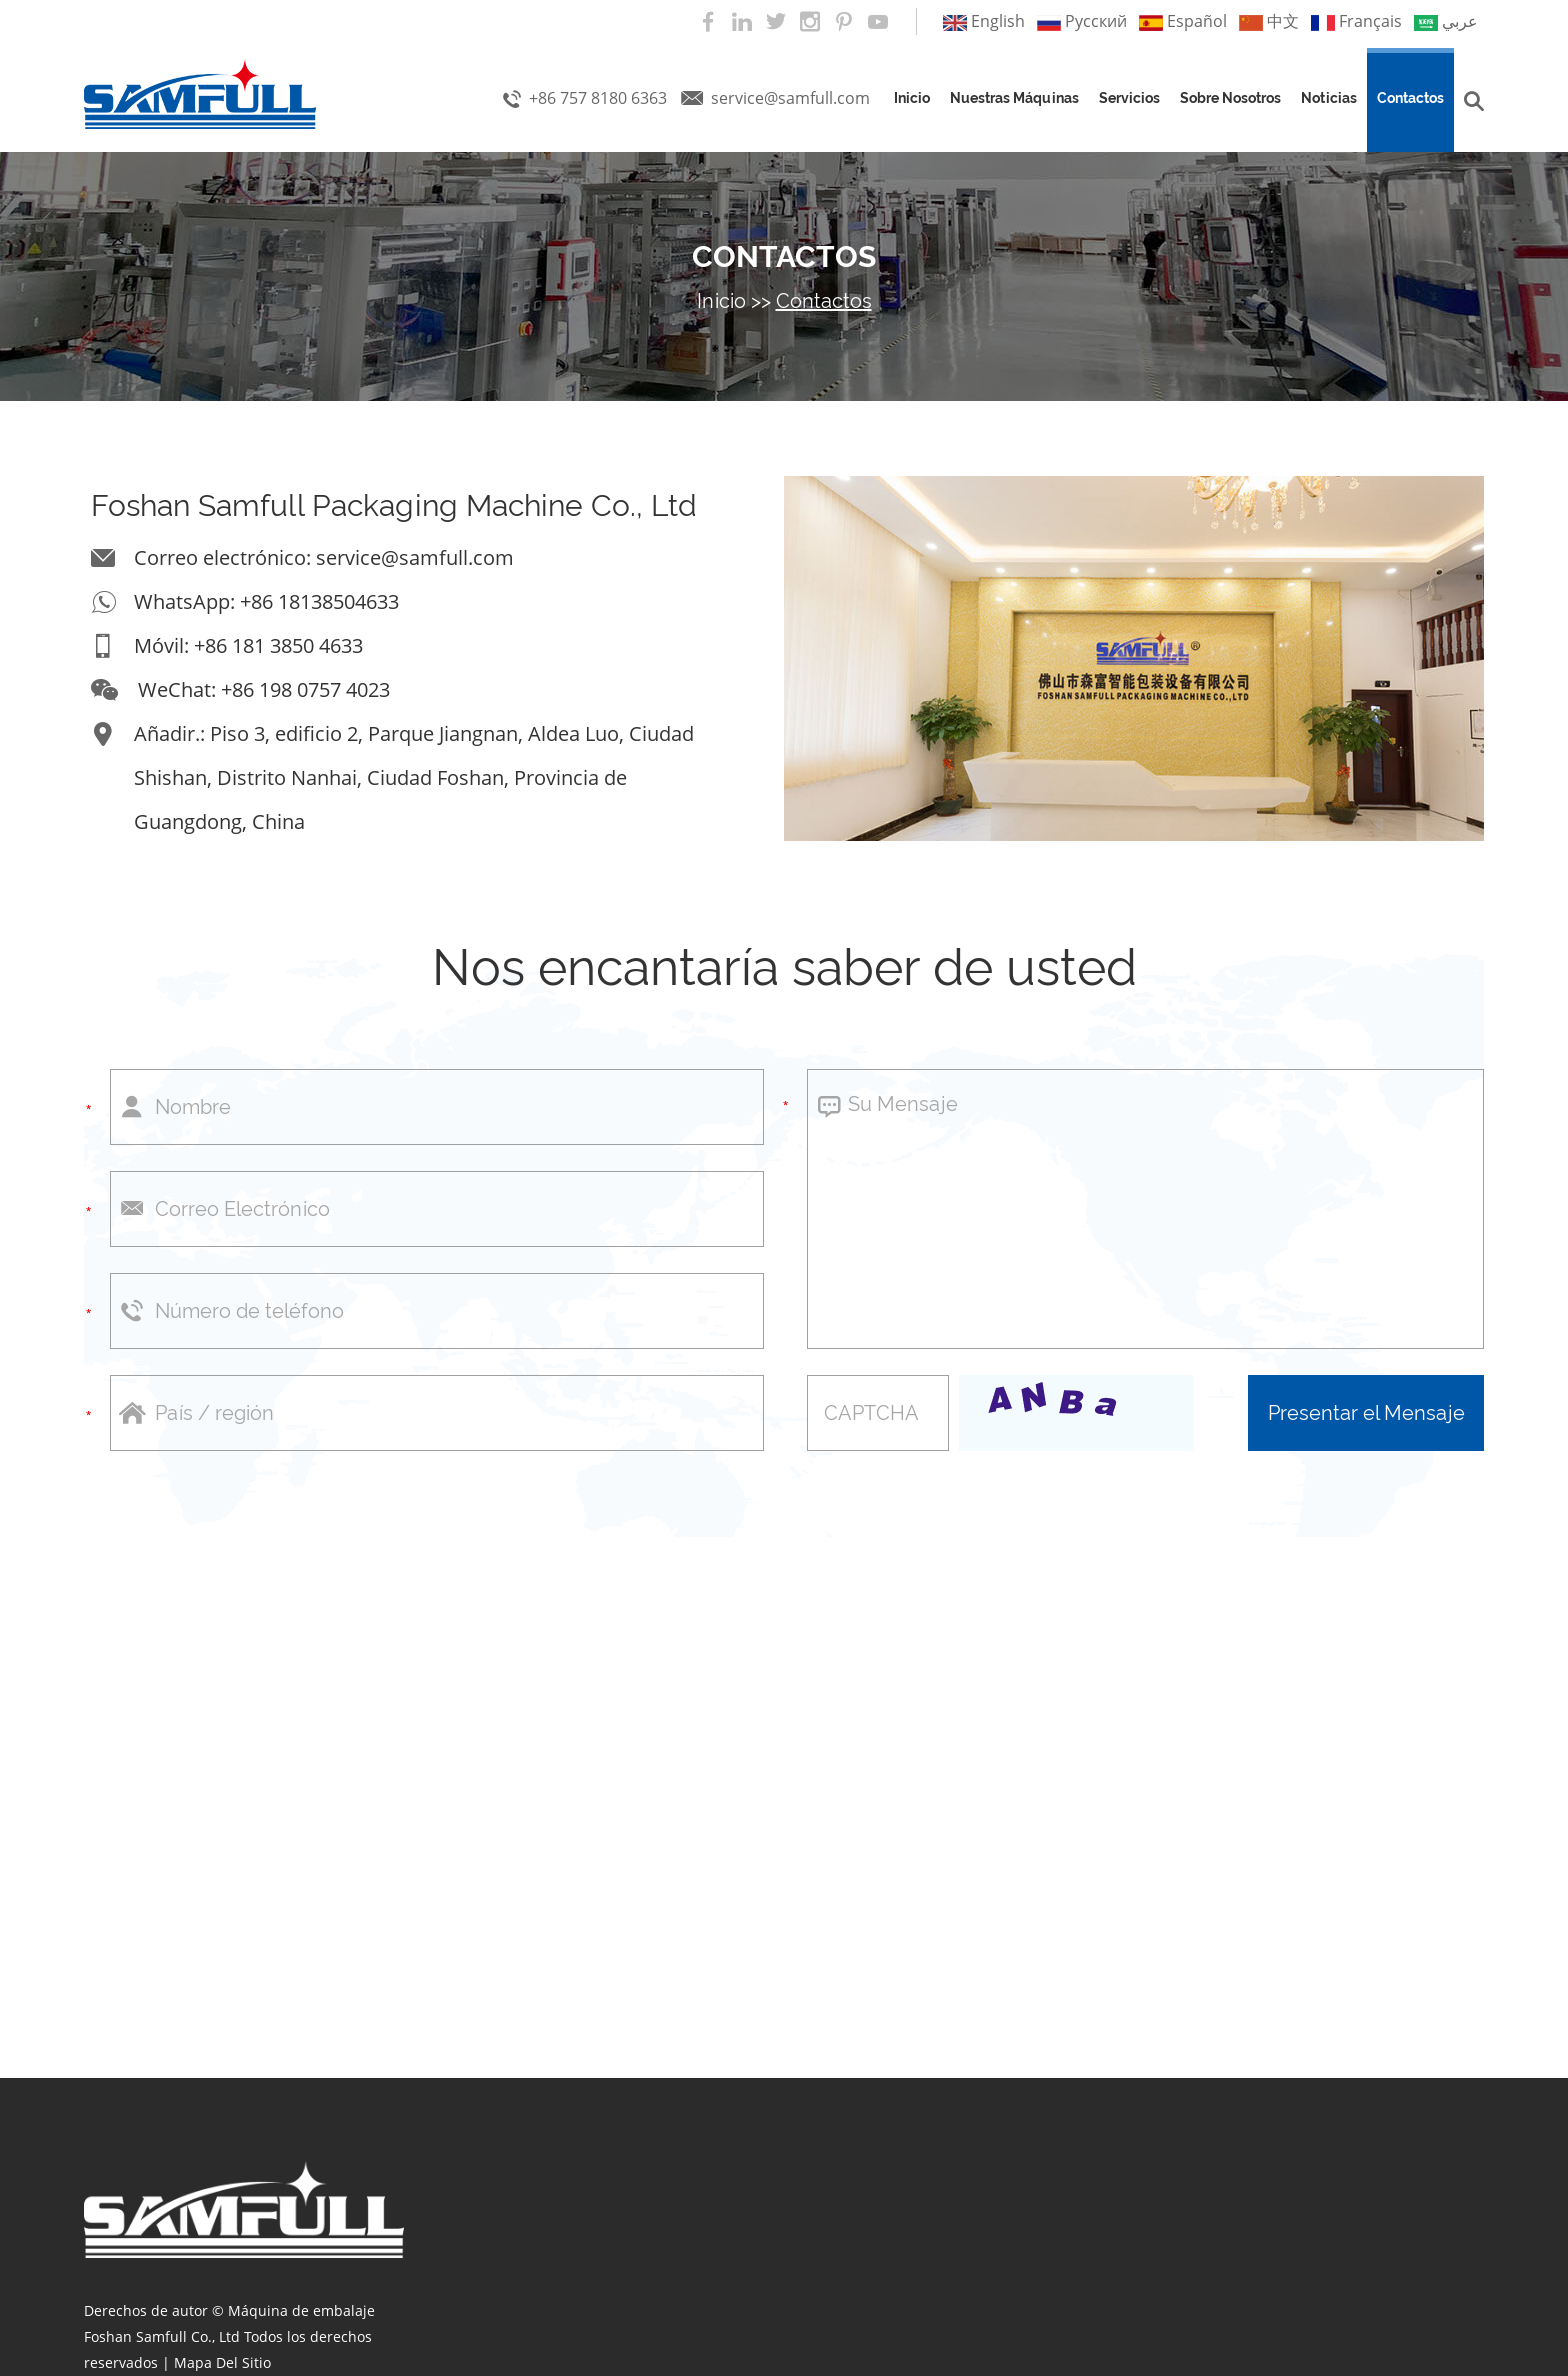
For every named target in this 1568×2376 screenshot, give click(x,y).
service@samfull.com (790, 98)
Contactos (1410, 98)
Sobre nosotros (1230, 98)
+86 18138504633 (319, 601)
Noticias (1329, 98)
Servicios (1129, 98)
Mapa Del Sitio (222, 2362)
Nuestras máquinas (1014, 98)
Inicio (912, 98)
